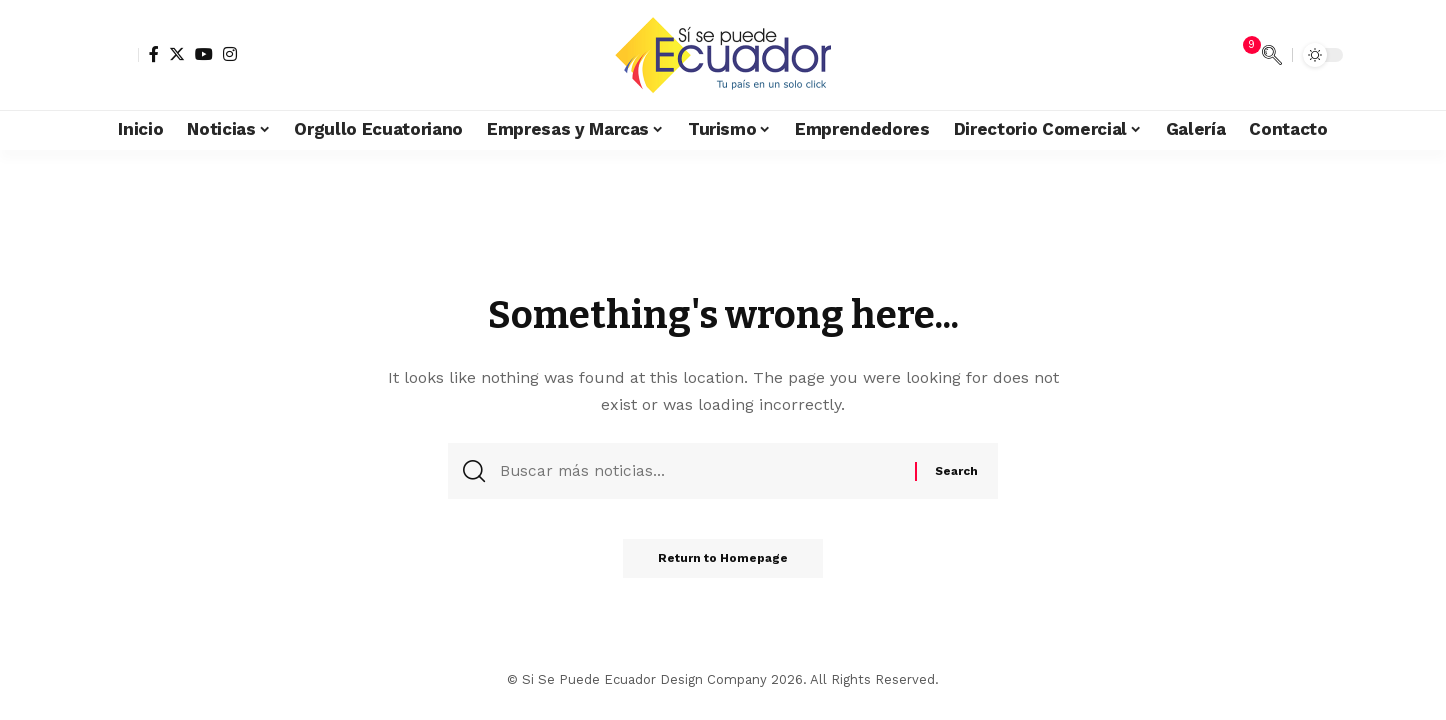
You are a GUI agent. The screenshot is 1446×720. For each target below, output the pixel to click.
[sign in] (121, 55)
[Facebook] (154, 54)
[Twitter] (177, 54)
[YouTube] (204, 54)
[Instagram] (230, 54)
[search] (1272, 55)
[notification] (1242, 55)
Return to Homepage (723, 564)
